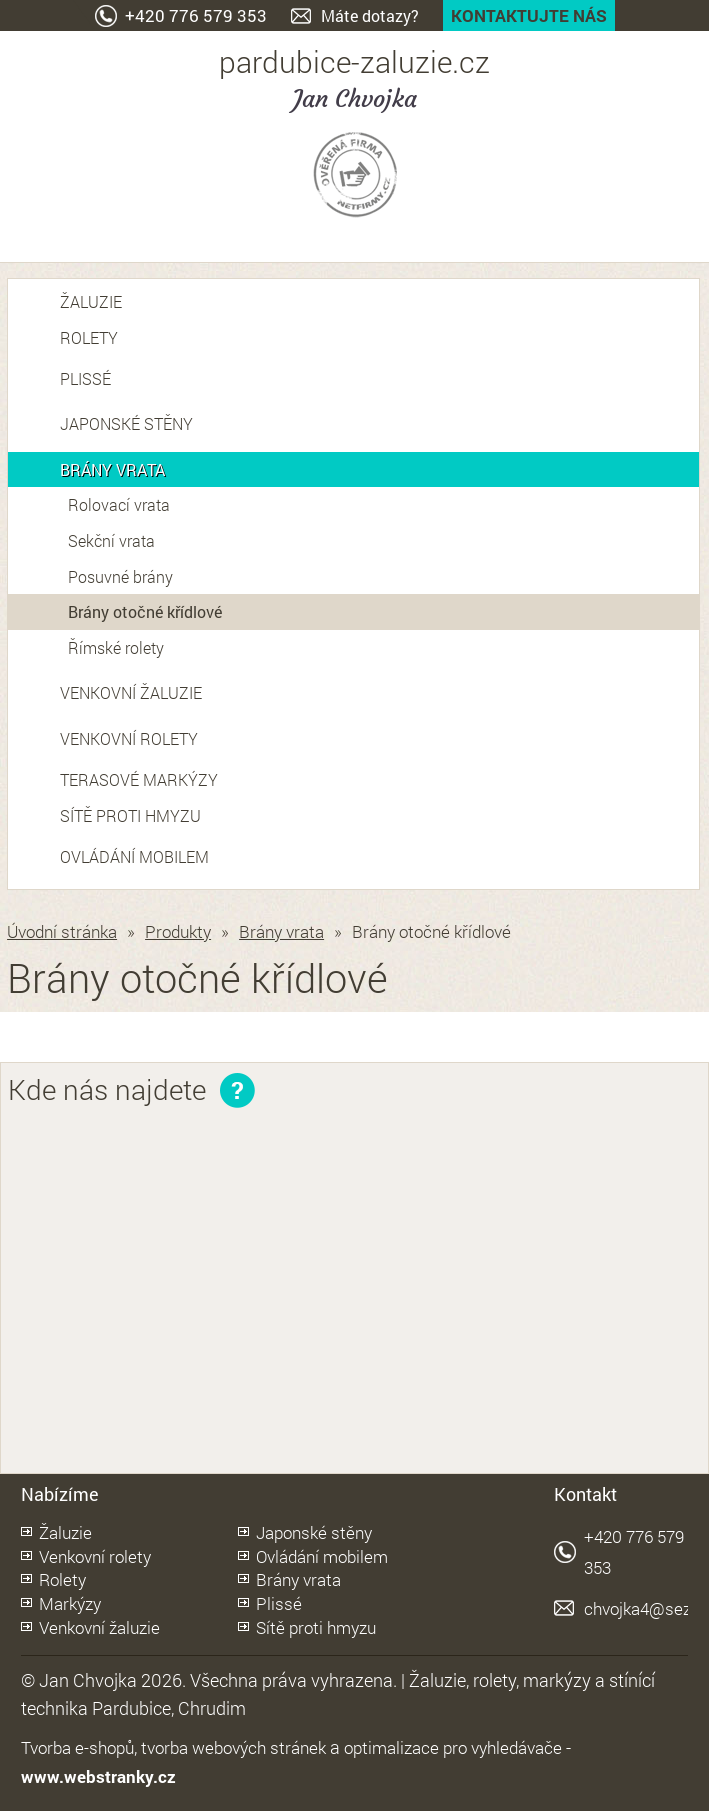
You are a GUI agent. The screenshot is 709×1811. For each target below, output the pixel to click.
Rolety (89, 337)
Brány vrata (112, 469)
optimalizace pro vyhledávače (453, 1747)
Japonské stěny (126, 423)
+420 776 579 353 (196, 15)
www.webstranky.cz (98, 1776)
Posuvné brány (120, 576)
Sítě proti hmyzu (130, 815)
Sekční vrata (111, 540)
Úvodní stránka (62, 931)
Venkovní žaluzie (131, 692)
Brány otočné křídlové (145, 611)
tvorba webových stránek (233, 1747)
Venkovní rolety (129, 738)
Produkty (178, 931)
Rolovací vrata (119, 504)
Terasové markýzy (139, 779)
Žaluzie (91, 301)
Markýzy (70, 1603)
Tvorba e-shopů (77, 1747)
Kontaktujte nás (529, 15)
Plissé (85, 378)
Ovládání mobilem (134, 856)
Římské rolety (116, 647)
